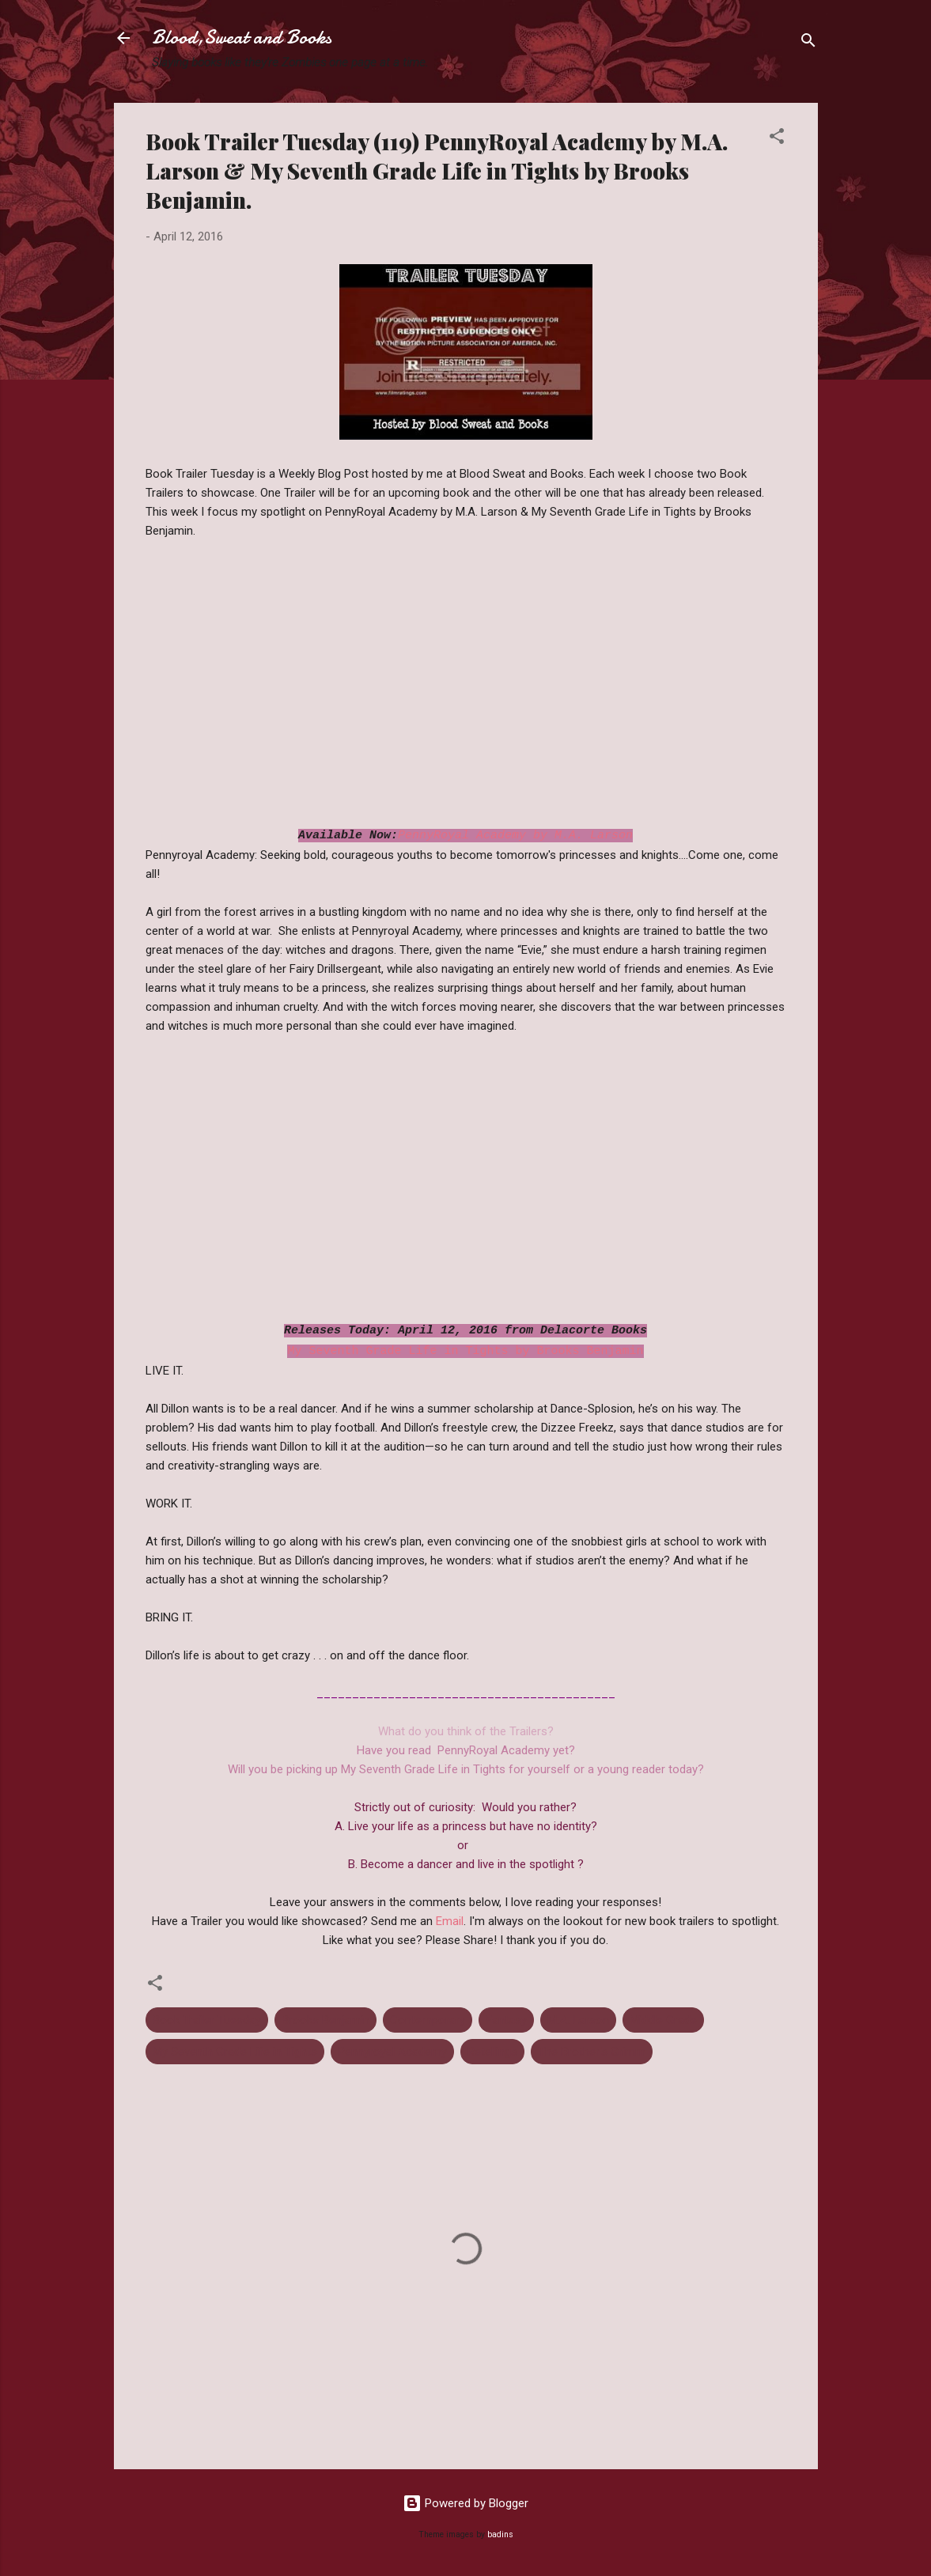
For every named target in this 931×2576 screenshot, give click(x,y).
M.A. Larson (578, 2020)
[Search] (808, 43)
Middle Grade (663, 2020)
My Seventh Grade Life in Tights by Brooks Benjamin (465, 1351)
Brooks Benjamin (325, 2020)
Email (450, 1921)
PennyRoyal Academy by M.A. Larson (515, 835)
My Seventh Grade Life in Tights (235, 2052)
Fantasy (506, 2020)
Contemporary (427, 2020)
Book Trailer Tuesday (207, 2020)
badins (500, 2534)
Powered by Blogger (465, 2503)
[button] (776, 139)
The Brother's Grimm (591, 2052)
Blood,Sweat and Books (241, 38)
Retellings (492, 2052)
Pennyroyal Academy (392, 2052)
